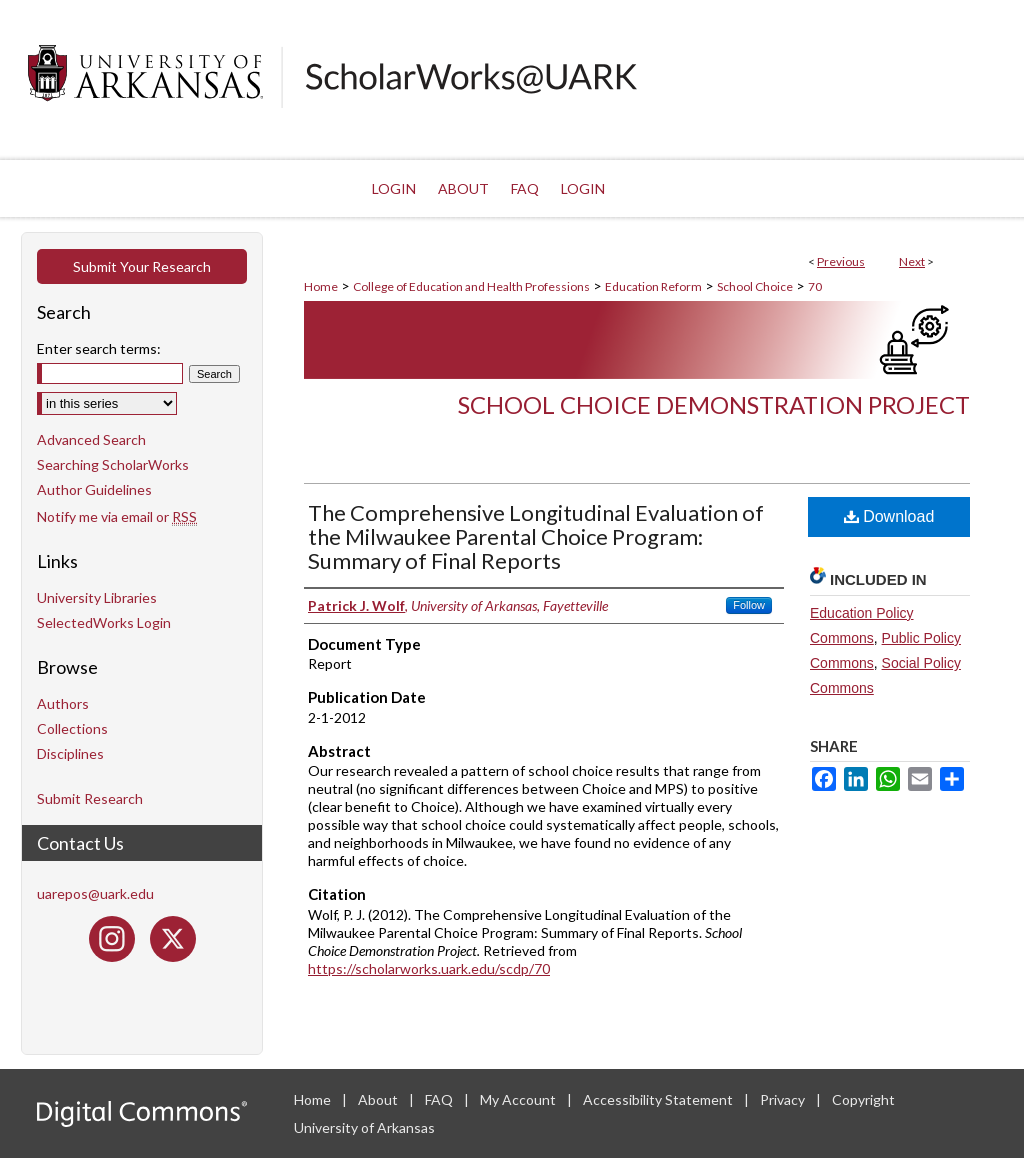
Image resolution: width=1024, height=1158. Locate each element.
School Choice (755, 286)
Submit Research (90, 798)
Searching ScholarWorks (113, 464)
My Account (519, 1099)
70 (815, 286)
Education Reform (653, 286)
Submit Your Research (142, 266)
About (379, 1099)
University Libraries (97, 597)
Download (889, 516)
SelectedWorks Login (104, 622)
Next (912, 261)
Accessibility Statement (659, 1099)
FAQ (440, 1099)
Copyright (863, 1099)
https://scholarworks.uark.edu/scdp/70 (429, 968)
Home (321, 286)
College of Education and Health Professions (471, 286)
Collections (72, 728)
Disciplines (70, 753)
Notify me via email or (117, 516)
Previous (841, 261)
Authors (63, 703)
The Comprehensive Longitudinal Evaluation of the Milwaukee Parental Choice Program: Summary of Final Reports (536, 536)
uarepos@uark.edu (95, 893)
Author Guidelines (94, 489)
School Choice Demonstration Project (714, 404)
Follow (749, 605)
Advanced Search (91, 439)
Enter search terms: (99, 348)
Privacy (784, 1099)
